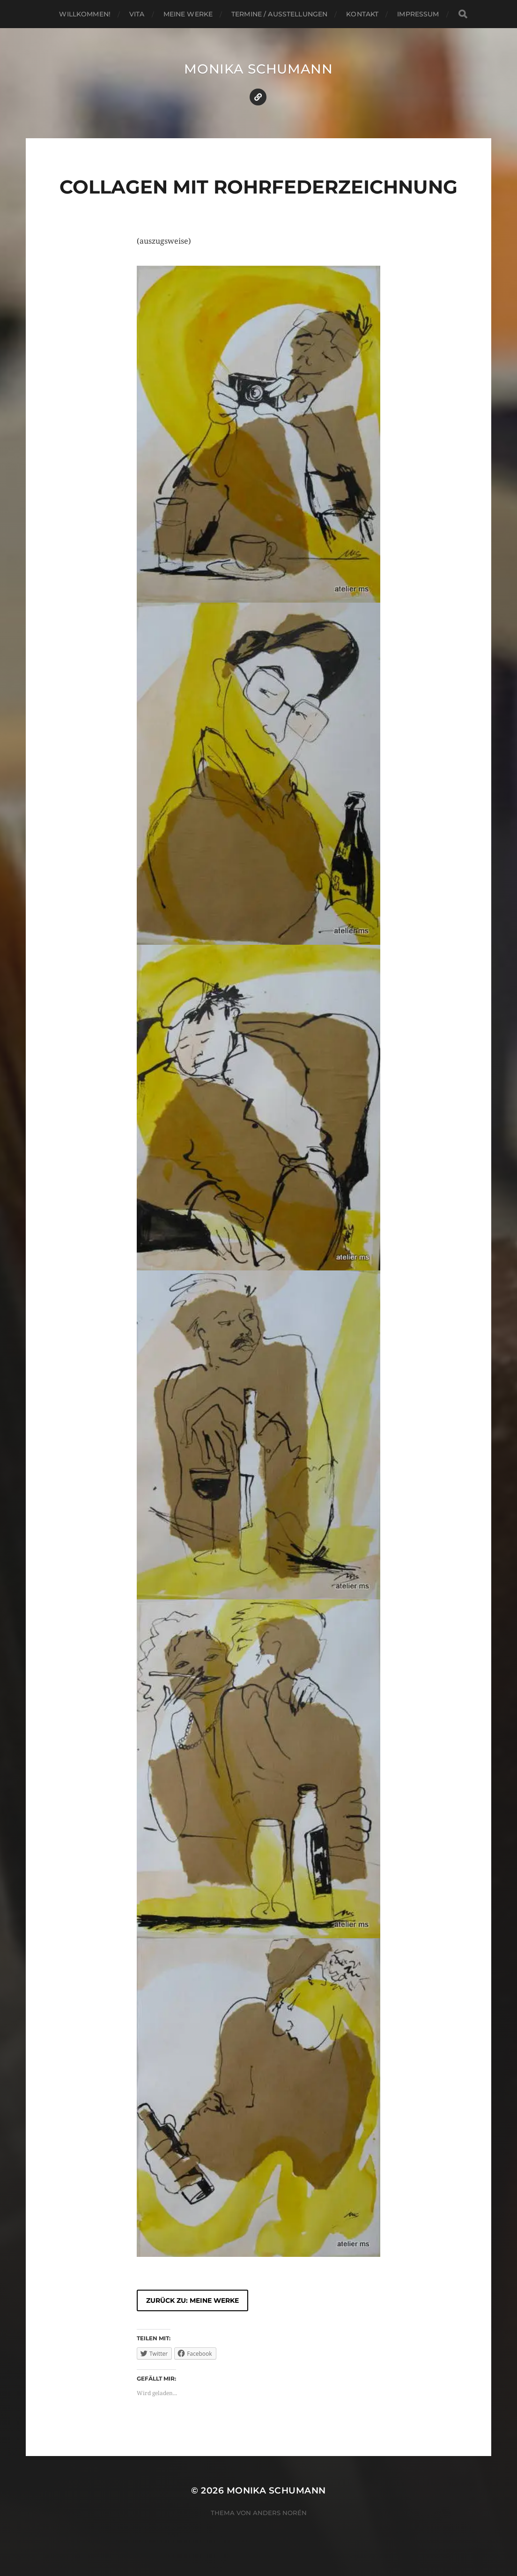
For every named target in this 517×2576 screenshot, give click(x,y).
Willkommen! (85, 14)
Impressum (418, 14)
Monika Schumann (258, 69)
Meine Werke (188, 14)
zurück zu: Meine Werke (192, 2300)
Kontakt (362, 14)
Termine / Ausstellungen (279, 14)
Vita (137, 14)
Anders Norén (280, 2512)
